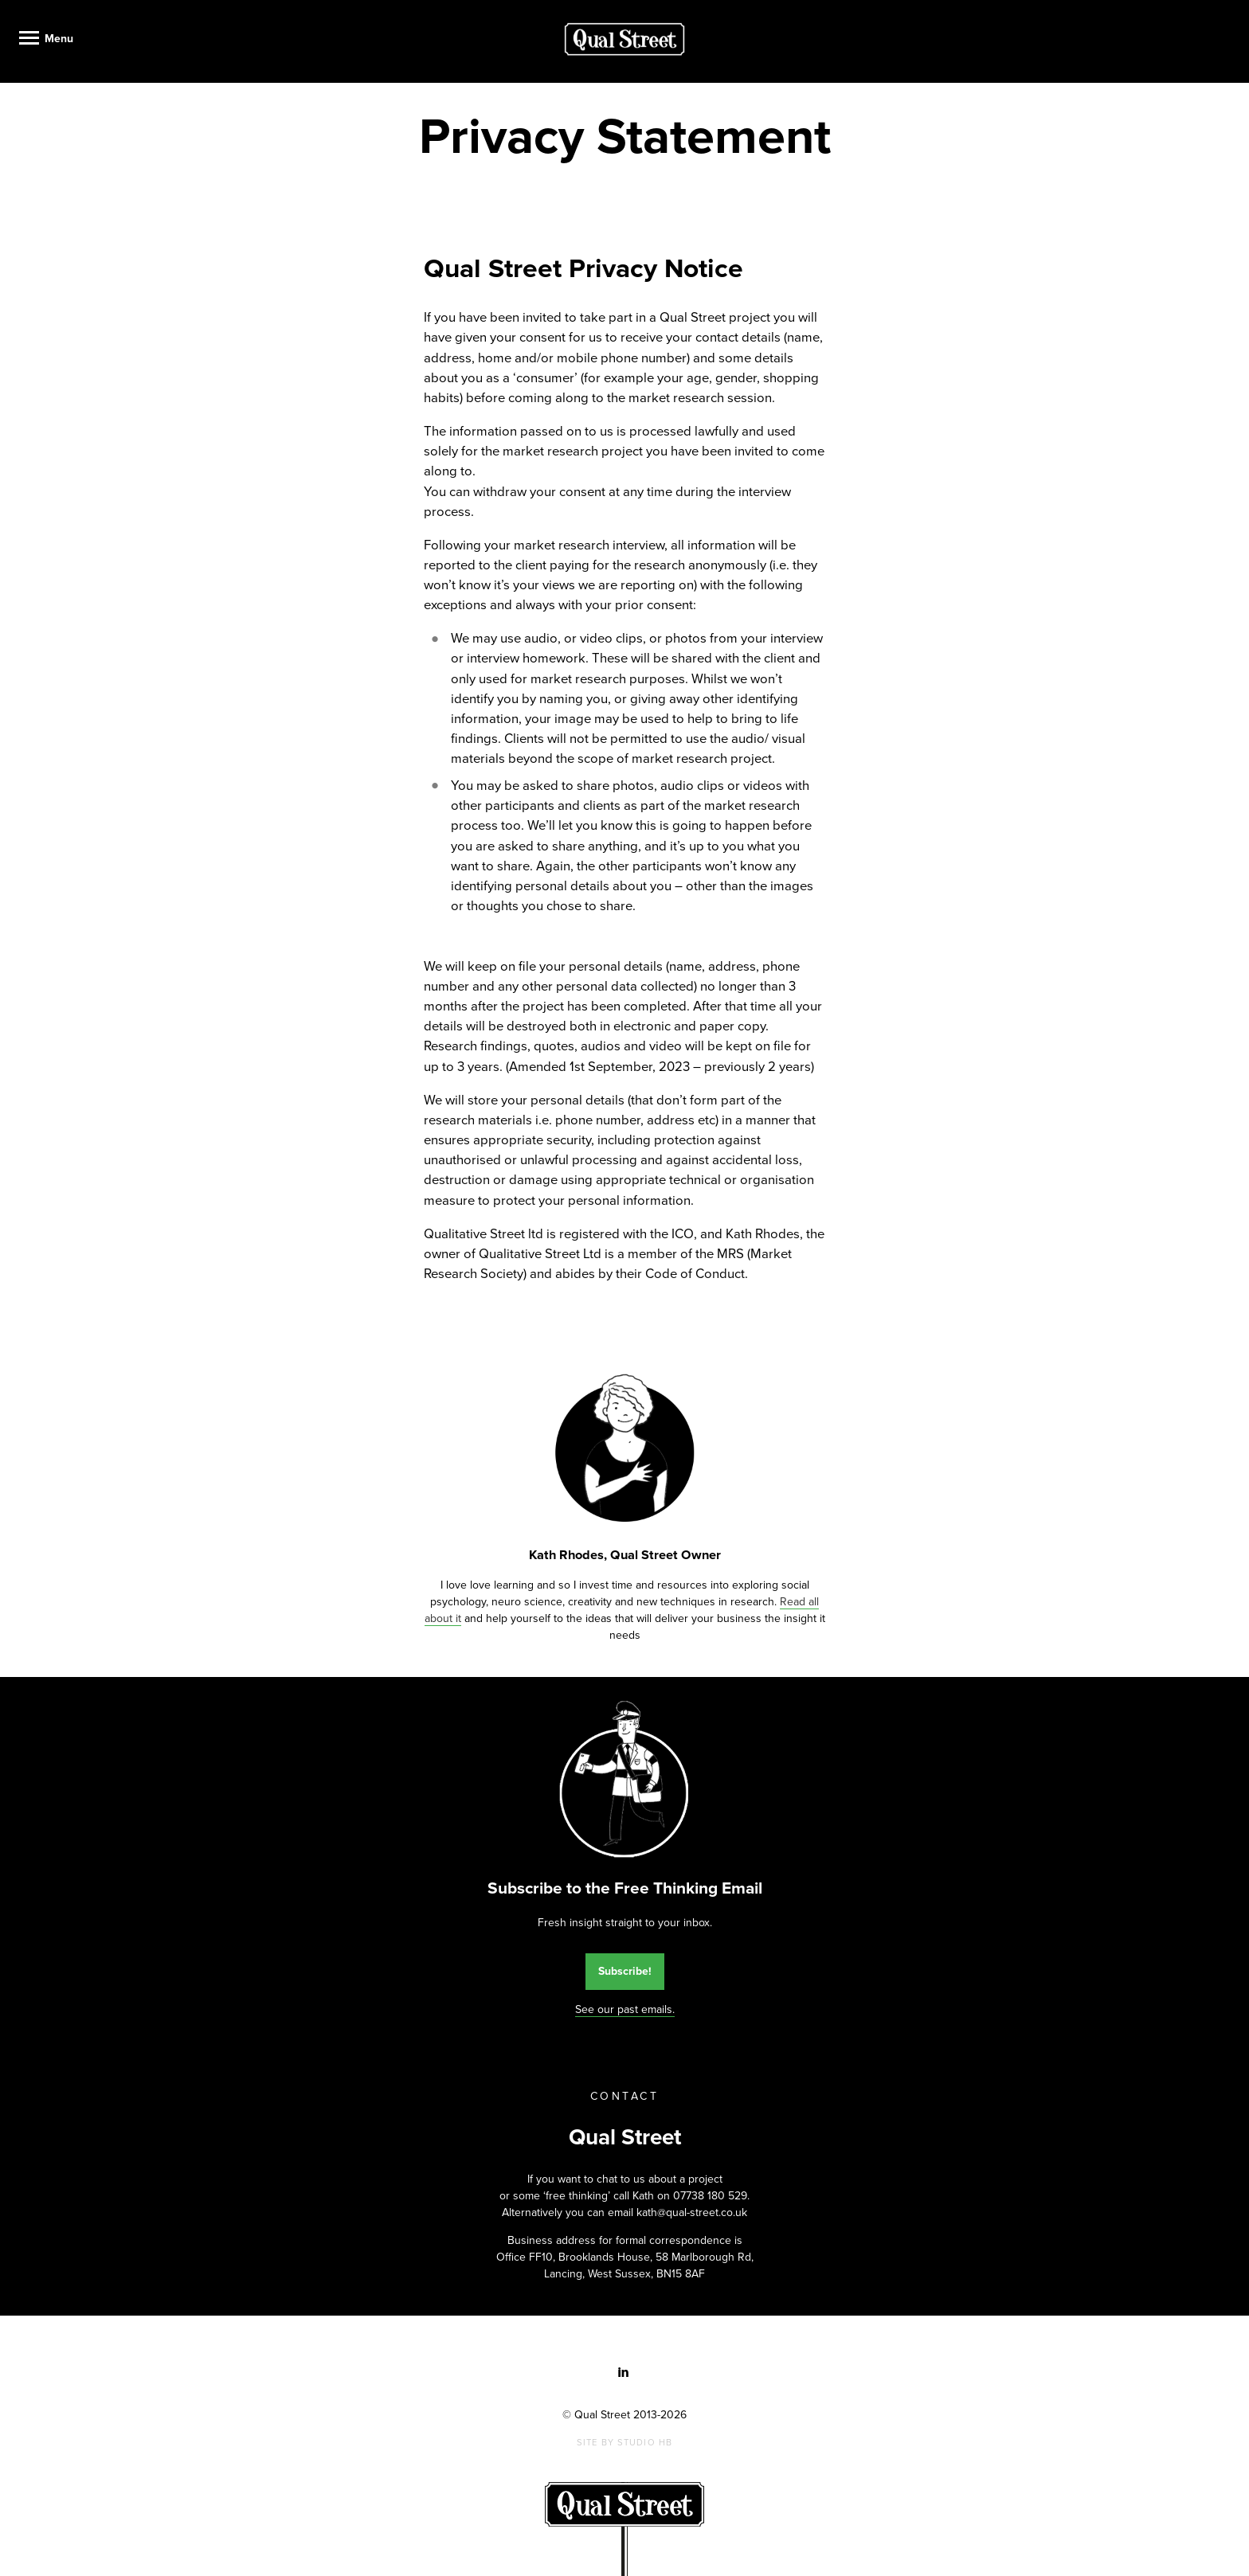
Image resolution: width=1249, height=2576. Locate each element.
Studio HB (644, 2442)
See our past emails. (625, 2009)
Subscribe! (625, 1971)
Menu (59, 38)
